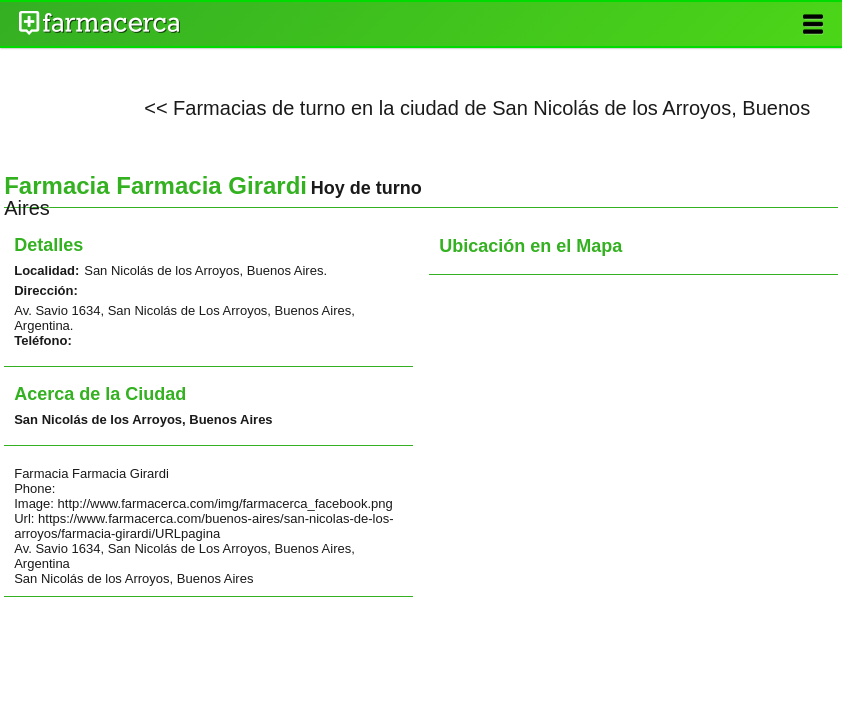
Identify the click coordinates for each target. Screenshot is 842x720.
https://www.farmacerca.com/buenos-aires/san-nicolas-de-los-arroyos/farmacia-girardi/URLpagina (203, 526)
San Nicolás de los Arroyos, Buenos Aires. (205, 270)
